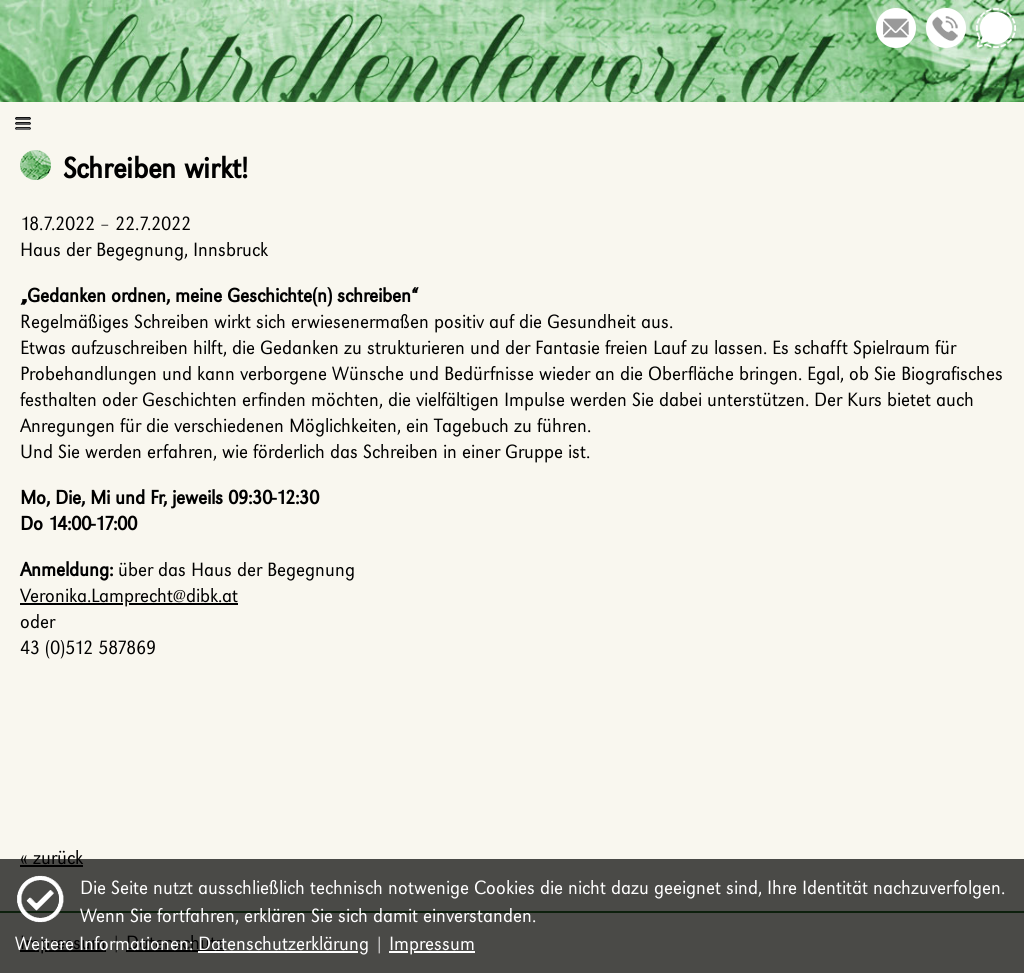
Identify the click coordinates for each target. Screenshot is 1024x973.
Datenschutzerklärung (283, 943)
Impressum (432, 943)
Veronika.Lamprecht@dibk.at (129, 595)
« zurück (51, 857)
